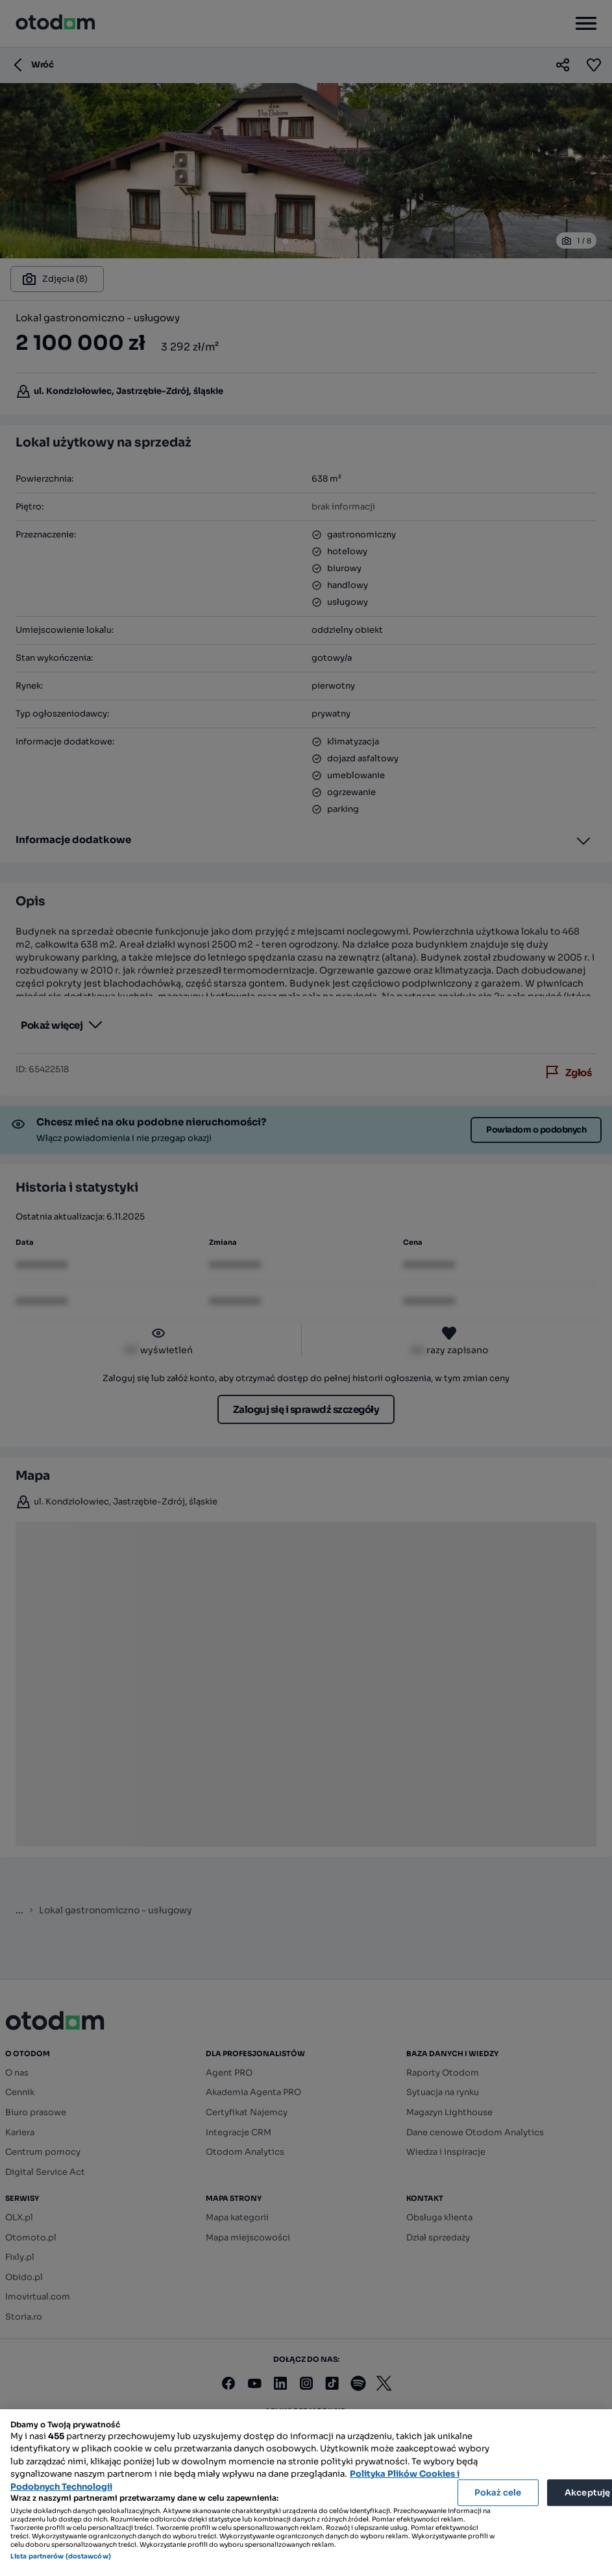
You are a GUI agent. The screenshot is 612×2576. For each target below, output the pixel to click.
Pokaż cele (497, 2492)
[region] (306, 2492)
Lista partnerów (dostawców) (60, 2556)
